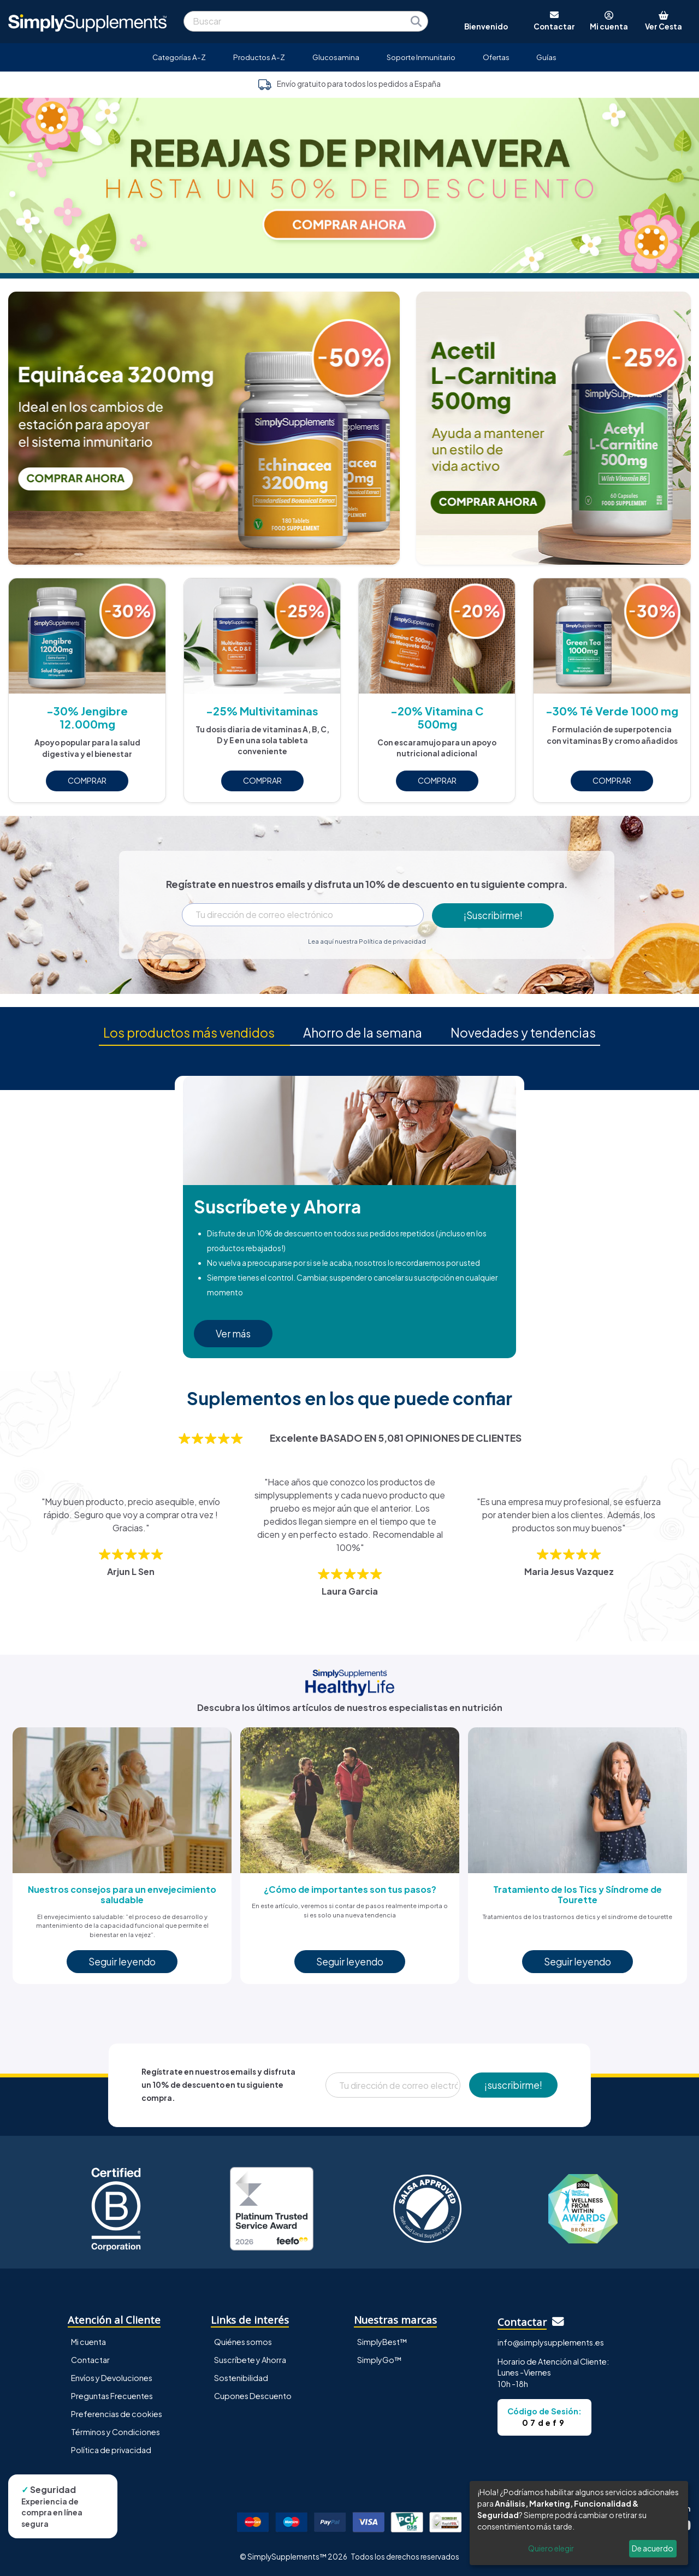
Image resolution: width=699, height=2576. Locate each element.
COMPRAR (87, 780)
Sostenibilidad (241, 2378)
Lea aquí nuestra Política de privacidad (367, 941)
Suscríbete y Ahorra (250, 2360)
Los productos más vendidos (189, 1032)
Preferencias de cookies (116, 2414)
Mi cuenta (88, 2342)
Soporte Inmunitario (421, 57)
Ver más (233, 1334)
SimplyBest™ (382, 2342)
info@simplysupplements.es (550, 2342)
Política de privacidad (111, 2450)
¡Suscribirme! (493, 915)
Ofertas (496, 57)
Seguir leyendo (122, 1962)
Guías (546, 57)
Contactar (90, 2360)
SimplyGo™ (379, 2360)
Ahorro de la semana (363, 1032)
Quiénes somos (243, 2342)
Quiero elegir (551, 2548)
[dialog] (579, 2523)
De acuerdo (652, 2548)
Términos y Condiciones (115, 2432)
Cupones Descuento (253, 2396)
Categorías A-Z (179, 57)
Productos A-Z (259, 57)
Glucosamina (335, 57)
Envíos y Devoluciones (111, 2378)
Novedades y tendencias (524, 1032)
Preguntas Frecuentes (112, 2396)
